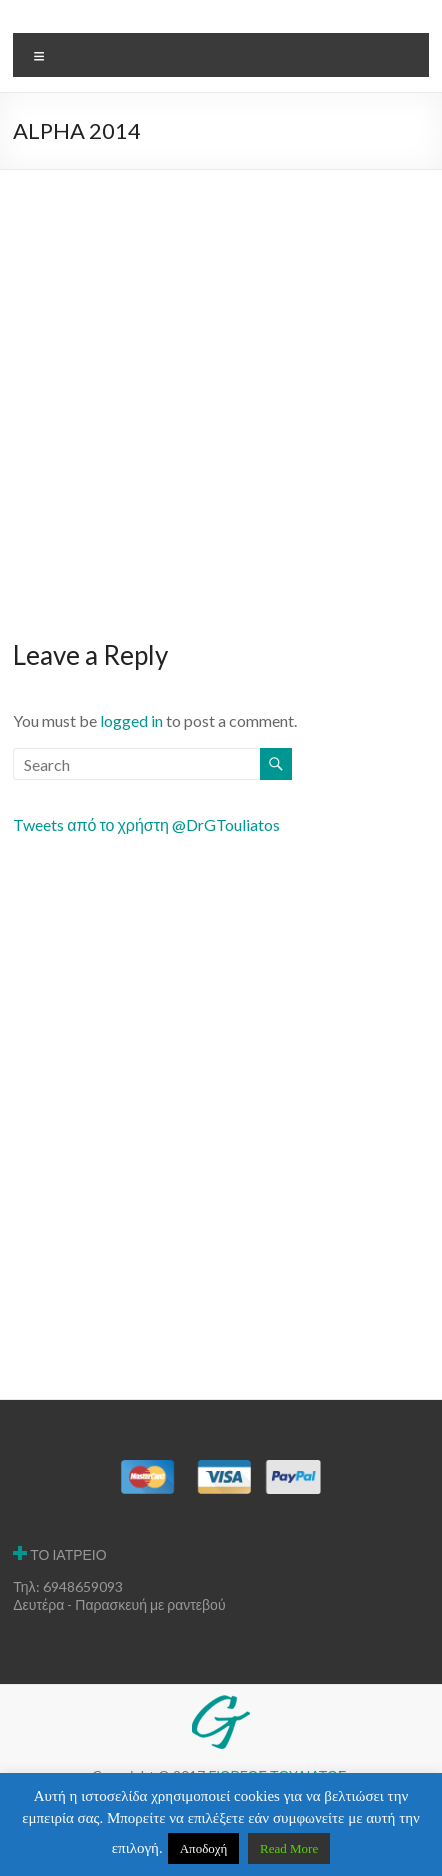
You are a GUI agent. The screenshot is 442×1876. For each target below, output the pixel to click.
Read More (289, 1848)
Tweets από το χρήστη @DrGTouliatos (146, 824)
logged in (131, 720)
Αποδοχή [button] (204, 1848)
